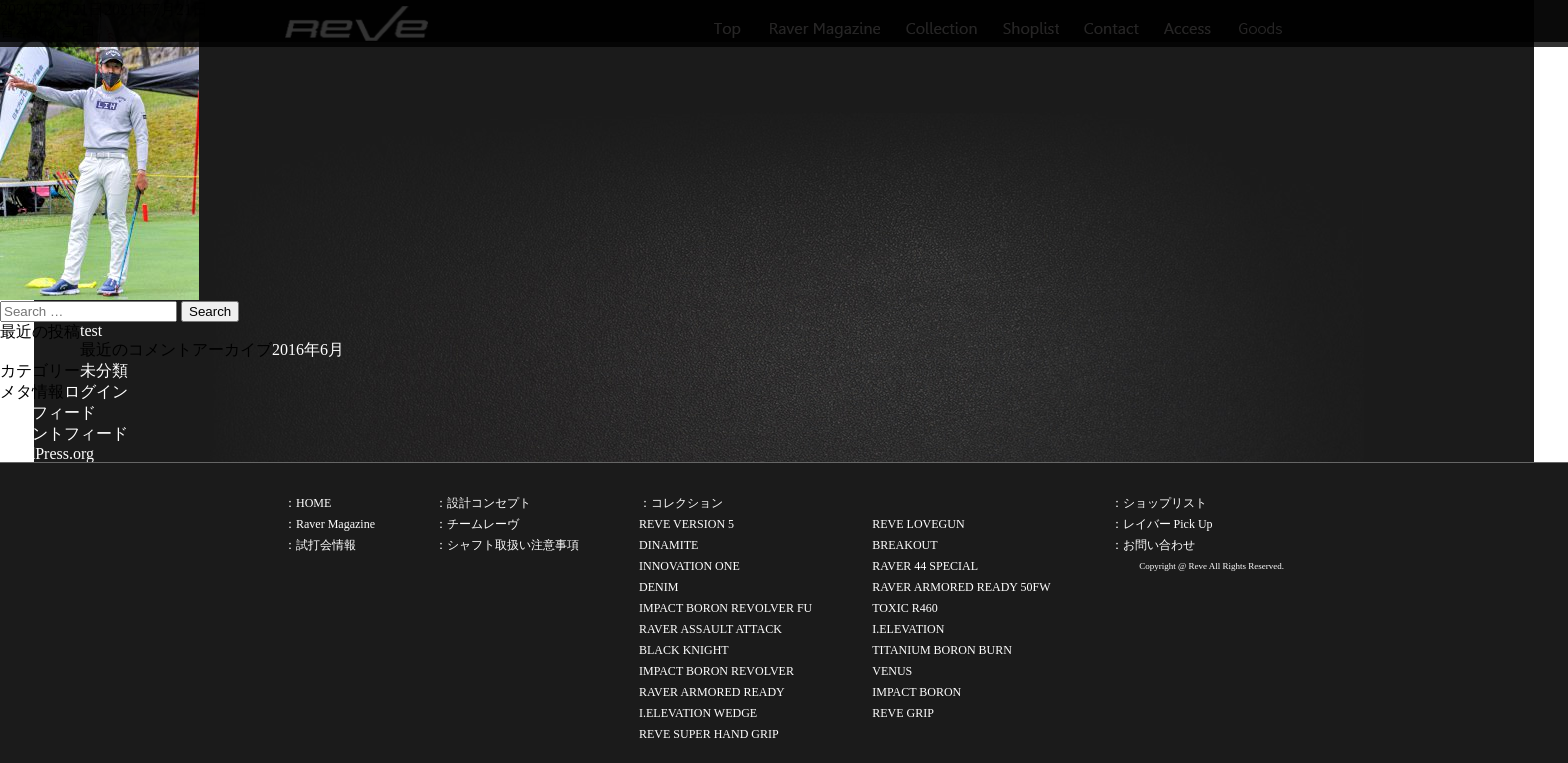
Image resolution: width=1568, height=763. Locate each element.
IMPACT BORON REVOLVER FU (725, 608)
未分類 (104, 370)
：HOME (307, 503)
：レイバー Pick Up (1162, 524)
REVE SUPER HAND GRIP (709, 734)
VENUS (892, 671)
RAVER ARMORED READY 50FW (961, 587)
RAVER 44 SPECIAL (925, 566)
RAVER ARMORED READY (712, 692)
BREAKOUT (904, 545)
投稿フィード (48, 412)
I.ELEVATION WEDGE (698, 713)
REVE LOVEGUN (918, 524)
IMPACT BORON (916, 692)
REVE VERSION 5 (686, 524)
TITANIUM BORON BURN (942, 650)
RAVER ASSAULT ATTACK (710, 629)
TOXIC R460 (904, 608)
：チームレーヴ (477, 524)
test (91, 330)
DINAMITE (668, 545)
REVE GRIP (903, 713)
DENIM (658, 587)
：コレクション (681, 503)
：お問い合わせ (1153, 545)
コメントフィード (64, 433)
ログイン (96, 391)
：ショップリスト (1159, 503)
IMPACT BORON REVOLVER (716, 671)
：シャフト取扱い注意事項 (507, 545)
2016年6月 (308, 349)
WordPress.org (47, 453)
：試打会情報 (320, 545)
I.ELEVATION (908, 629)
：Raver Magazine (329, 524)
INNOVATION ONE (689, 566)
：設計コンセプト (483, 503)
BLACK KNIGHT (684, 650)
